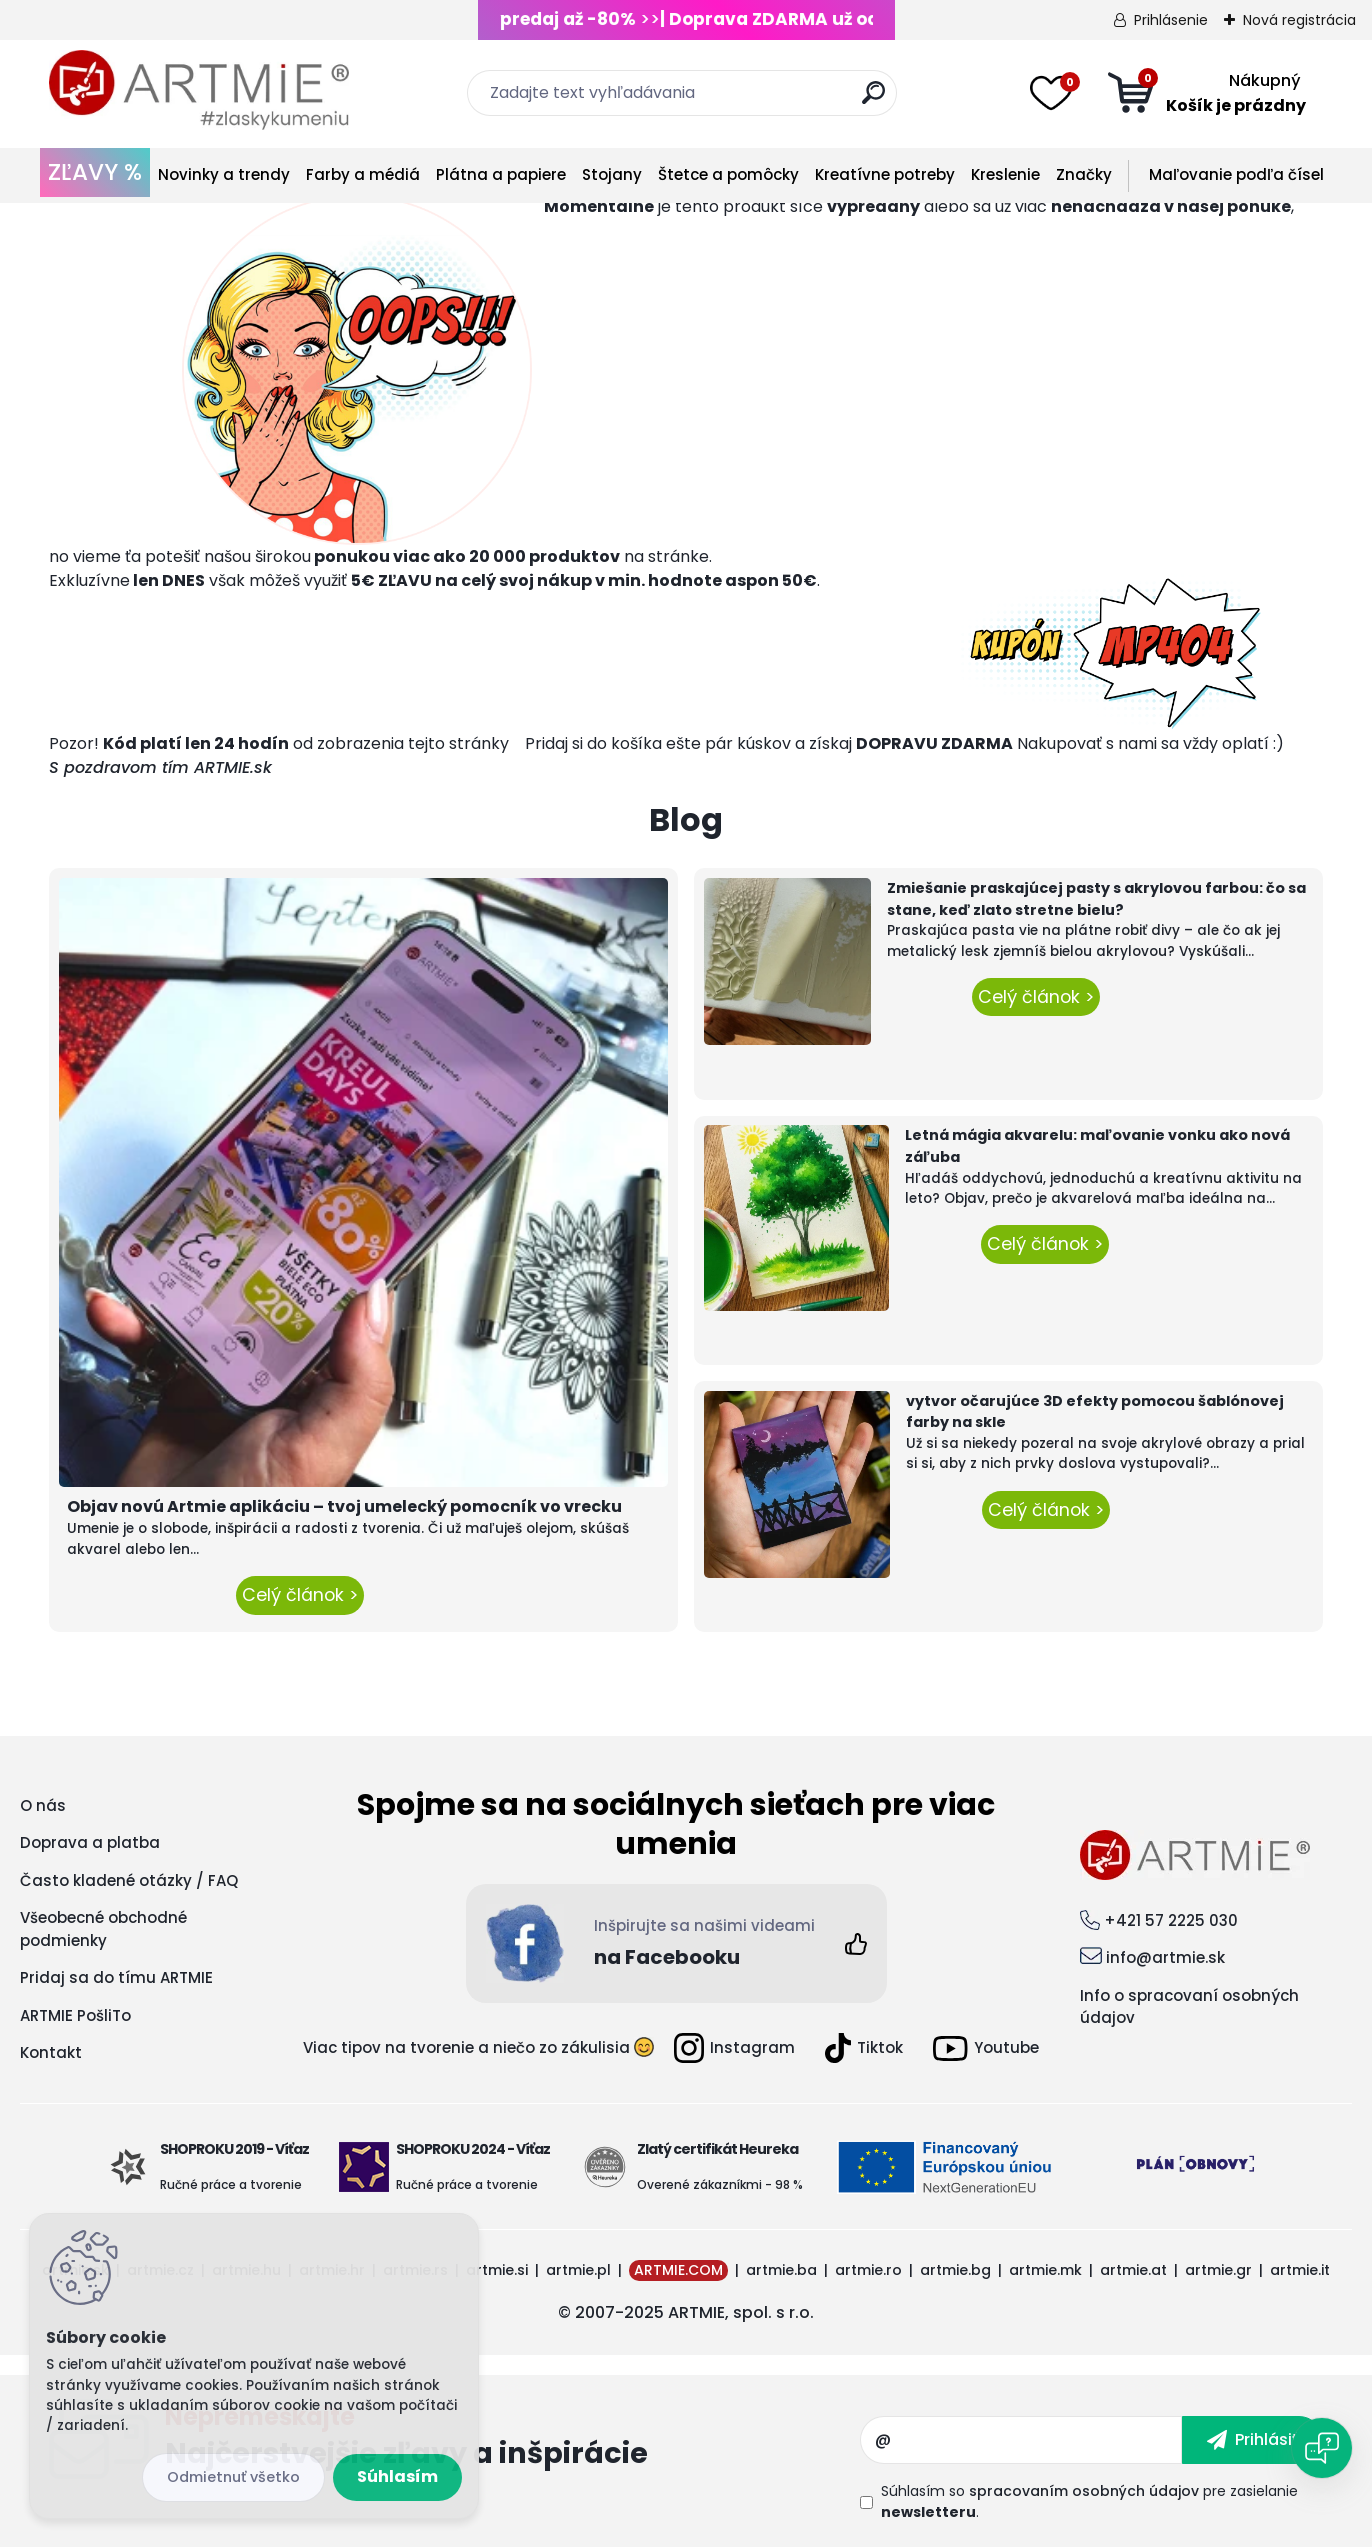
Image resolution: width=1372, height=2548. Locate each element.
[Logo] (199, 90)
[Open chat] (1322, 2448)
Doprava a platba (90, 1842)
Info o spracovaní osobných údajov (1189, 2007)
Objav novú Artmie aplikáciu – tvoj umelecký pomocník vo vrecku (344, 1506)
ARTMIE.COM (678, 2270)
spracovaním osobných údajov (1084, 2491)
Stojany (612, 174)
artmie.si (497, 2270)
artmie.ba (781, 2270)
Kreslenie (1005, 174)
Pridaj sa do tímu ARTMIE (116, 1977)
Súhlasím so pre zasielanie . (1089, 2501)
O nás (43, 1805)
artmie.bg (955, 2270)
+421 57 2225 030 (1171, 1920)
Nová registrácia (1299, 20)
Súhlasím (397, 2476)
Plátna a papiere (501, 174)
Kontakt (51, 2052)
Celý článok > (300, 1595)
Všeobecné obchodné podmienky (103, 1929)
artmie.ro (868, 2270)
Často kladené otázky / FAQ (129, 1880)
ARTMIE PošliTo (75, 2015)
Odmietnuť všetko (233, 2477)
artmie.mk (1045, 2270)
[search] (873, 100)
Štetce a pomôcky (728, 174)
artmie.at (1133, 2270)
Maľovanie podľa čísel (1236, 174)
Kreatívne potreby (885, 174)
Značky (1084, 174)
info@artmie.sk (1165, 1957)
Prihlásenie (1171, 20)
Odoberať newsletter (512, 2440)
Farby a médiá (363, 174)
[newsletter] (1252, 2440)
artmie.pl (578, 2270)
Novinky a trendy (224, 174)
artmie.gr (1218, 2270)
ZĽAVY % (95, 172)
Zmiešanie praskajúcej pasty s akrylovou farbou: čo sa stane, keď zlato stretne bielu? (1096, 899)
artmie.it (1300, 2270)
